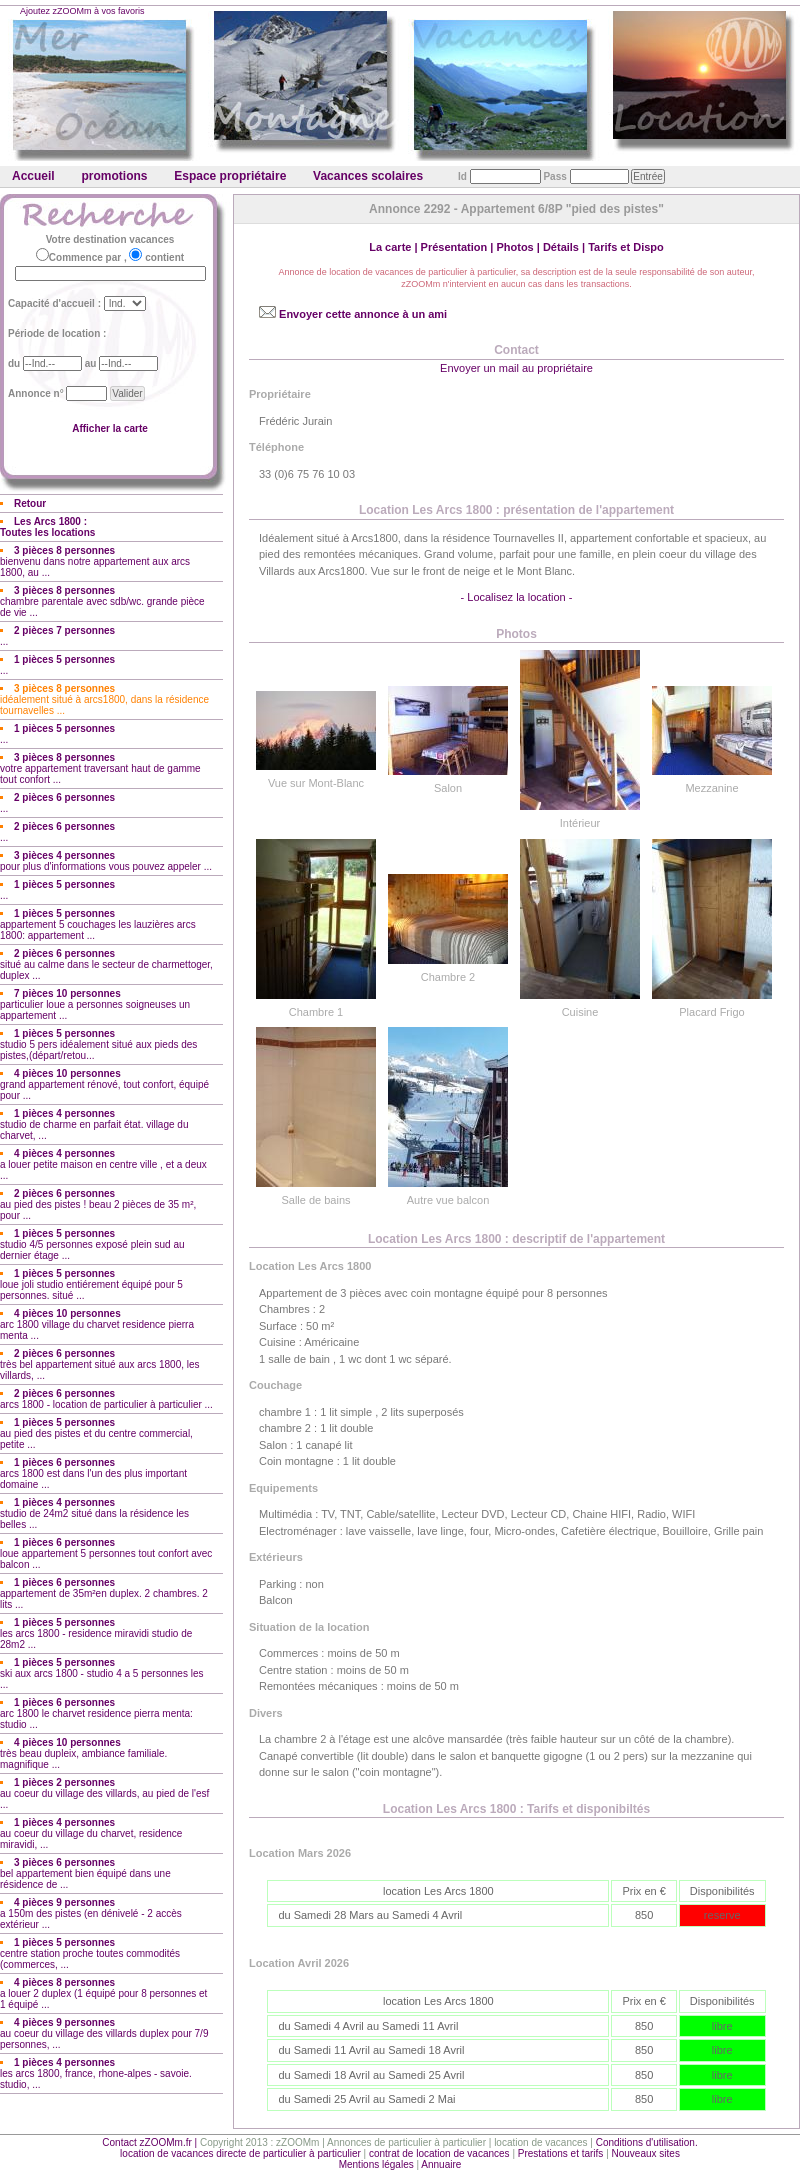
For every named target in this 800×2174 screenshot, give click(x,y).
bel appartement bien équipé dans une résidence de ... (85, 1873)
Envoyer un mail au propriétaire (516, 368)
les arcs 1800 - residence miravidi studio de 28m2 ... (96, 1633)
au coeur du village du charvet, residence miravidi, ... (91, 1833)
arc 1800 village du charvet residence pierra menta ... (97, 1324)
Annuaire (441, 2164)
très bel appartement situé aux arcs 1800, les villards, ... (100, 1364)
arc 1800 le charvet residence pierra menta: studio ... (96, 1713)
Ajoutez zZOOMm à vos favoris (82, 11)
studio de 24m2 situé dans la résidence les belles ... (94, 1513)
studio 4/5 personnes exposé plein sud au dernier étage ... (92, 1244)
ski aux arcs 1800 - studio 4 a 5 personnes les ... (101, 1673)
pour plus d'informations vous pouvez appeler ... (106, 861)
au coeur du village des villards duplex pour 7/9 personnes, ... (104, 2033)
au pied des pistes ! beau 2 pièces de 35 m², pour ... (98, 1204)
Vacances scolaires (368, 176)
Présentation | (459, 247)
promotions (114, 176)
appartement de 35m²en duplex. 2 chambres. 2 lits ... (104, 1593)
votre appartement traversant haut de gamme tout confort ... (100, 768)
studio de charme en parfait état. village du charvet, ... (94, 1124)
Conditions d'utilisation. (647, 2142)
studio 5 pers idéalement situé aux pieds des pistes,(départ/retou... (98, 1044)
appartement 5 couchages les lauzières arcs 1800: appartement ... (98, 924)
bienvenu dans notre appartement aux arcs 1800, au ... (95, 561)
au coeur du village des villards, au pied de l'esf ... (104, 1793)
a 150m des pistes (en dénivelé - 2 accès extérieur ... (91, 1913)
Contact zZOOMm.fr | (151, 2142)
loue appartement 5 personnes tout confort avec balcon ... (106, 1553)
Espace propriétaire (230, 176)
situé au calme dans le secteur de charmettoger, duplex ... (106, 964)
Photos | (519, 247)
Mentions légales (376, 2164)
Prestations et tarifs (561, 2153)
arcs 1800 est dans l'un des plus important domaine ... (93, 1473)
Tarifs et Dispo (626, 247)
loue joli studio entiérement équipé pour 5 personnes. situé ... (91, 1284)
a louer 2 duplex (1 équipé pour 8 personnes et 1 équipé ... (103, 1993)
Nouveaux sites (646, 2153)
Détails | (565, 247)
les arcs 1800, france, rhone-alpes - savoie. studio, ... (96, 2073)
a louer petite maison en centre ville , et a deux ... (103, 1164)
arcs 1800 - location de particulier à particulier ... (106, 1399)
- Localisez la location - (517, 597)
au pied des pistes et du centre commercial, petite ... (96, 1433)
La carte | (394, 247)
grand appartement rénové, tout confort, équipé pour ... (104, 1084)
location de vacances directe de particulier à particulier (240, 2153)
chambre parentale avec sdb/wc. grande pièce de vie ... (102, 601)
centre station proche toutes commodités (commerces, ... (90, 1953)
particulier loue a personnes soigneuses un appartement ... (95, 1004)
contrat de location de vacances (439, 2153)
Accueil (33, 176)
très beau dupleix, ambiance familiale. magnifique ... (83, 1753)
